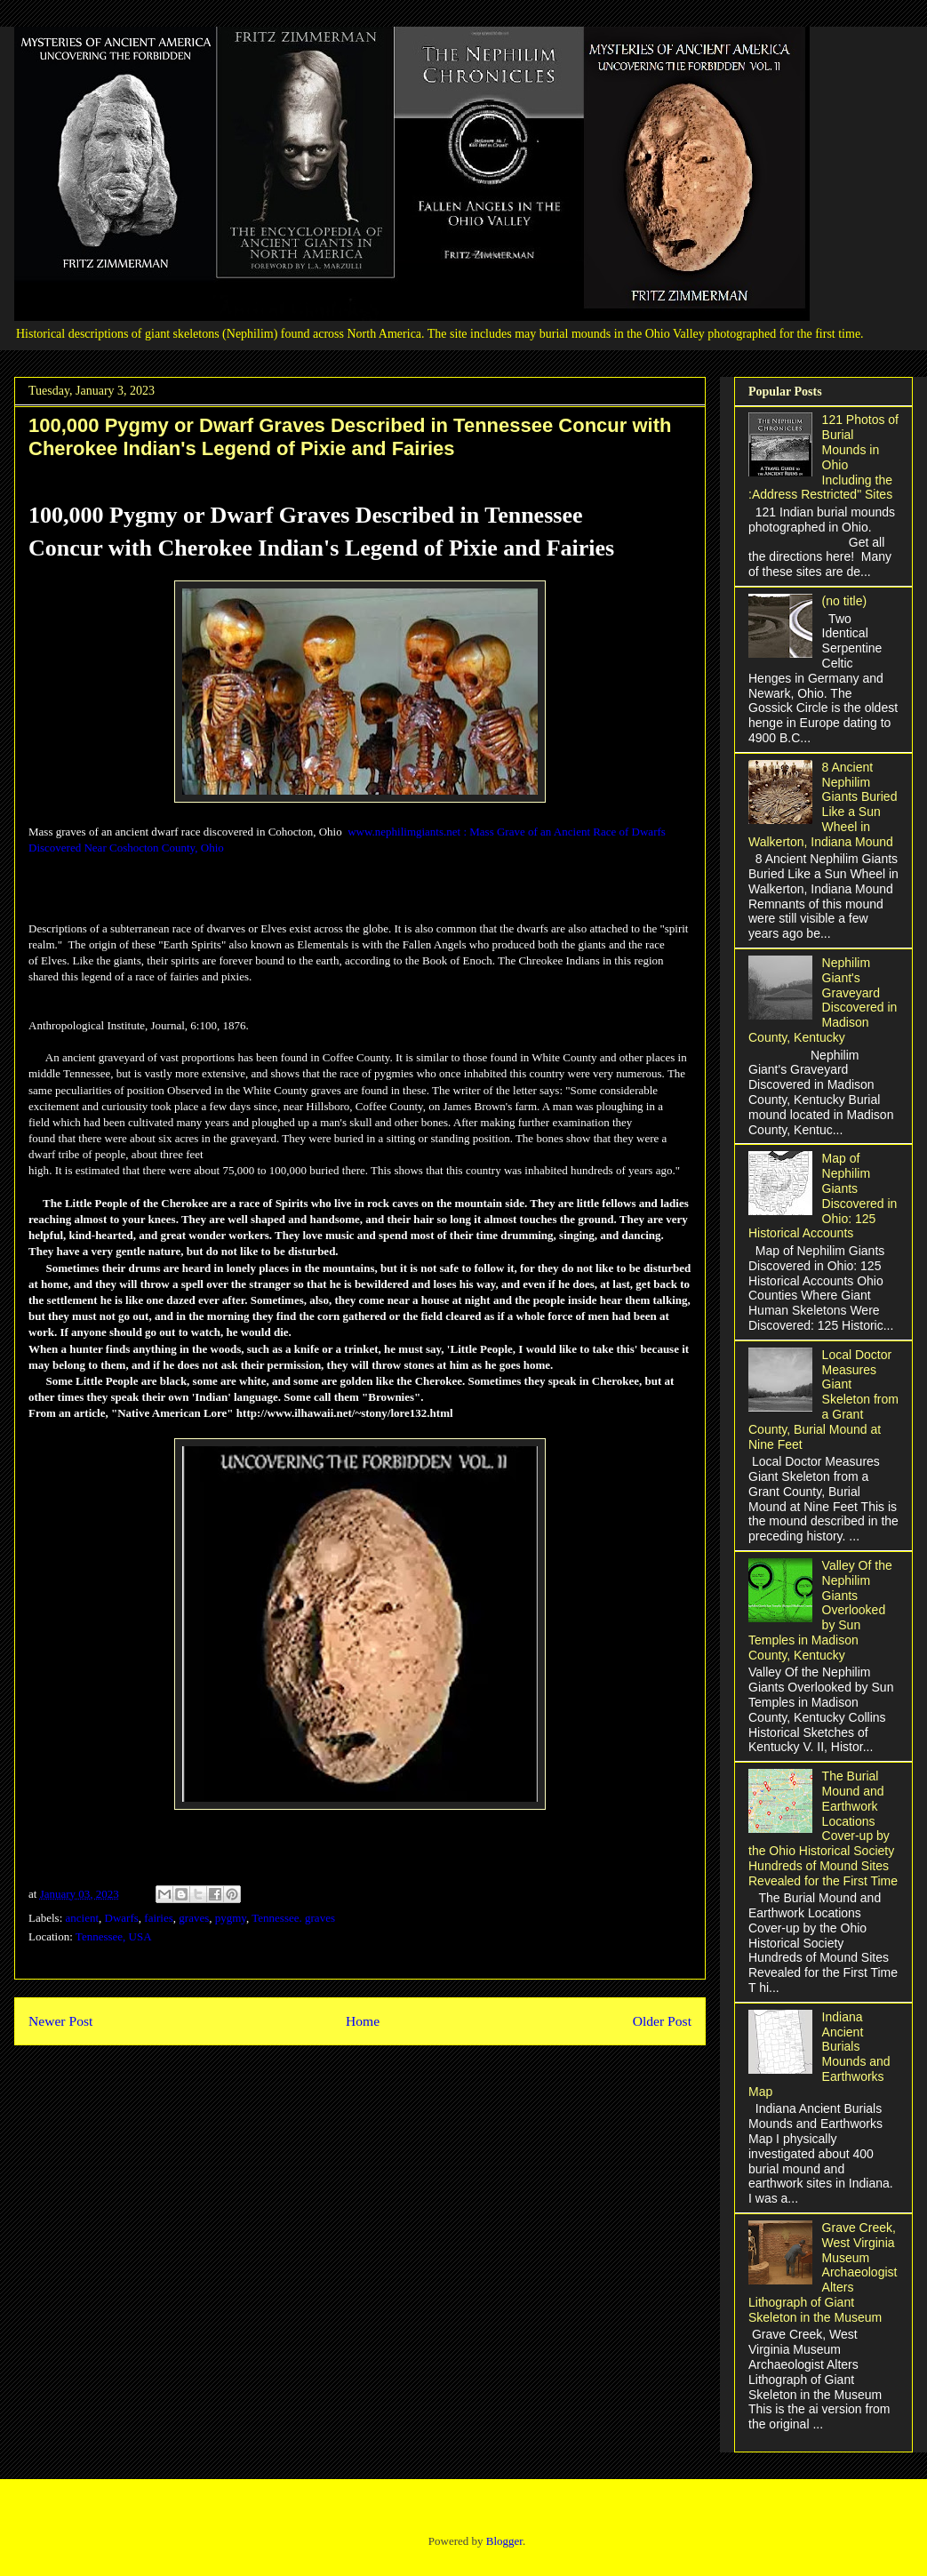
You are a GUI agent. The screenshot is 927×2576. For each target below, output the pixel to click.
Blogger (504, 2541)
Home (363, 2020)
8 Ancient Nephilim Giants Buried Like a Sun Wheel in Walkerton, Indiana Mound (822, 804)
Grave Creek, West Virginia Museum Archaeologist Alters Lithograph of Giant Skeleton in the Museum (822, 2272)
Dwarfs (122, 1917)
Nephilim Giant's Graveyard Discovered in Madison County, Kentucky (822, 1000)
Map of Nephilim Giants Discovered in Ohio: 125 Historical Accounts (822, 1195)
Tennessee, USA (114, 1936)
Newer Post (60, 2020)
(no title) (844, 601)
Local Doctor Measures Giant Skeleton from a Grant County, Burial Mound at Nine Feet (823, 1400)
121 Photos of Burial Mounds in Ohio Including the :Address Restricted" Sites (823, 456)
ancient (83, 1917)
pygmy (230, 1917)
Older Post (662, 2020)
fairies (158, 1917)
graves (194, 1917)
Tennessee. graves (293, 1917)
